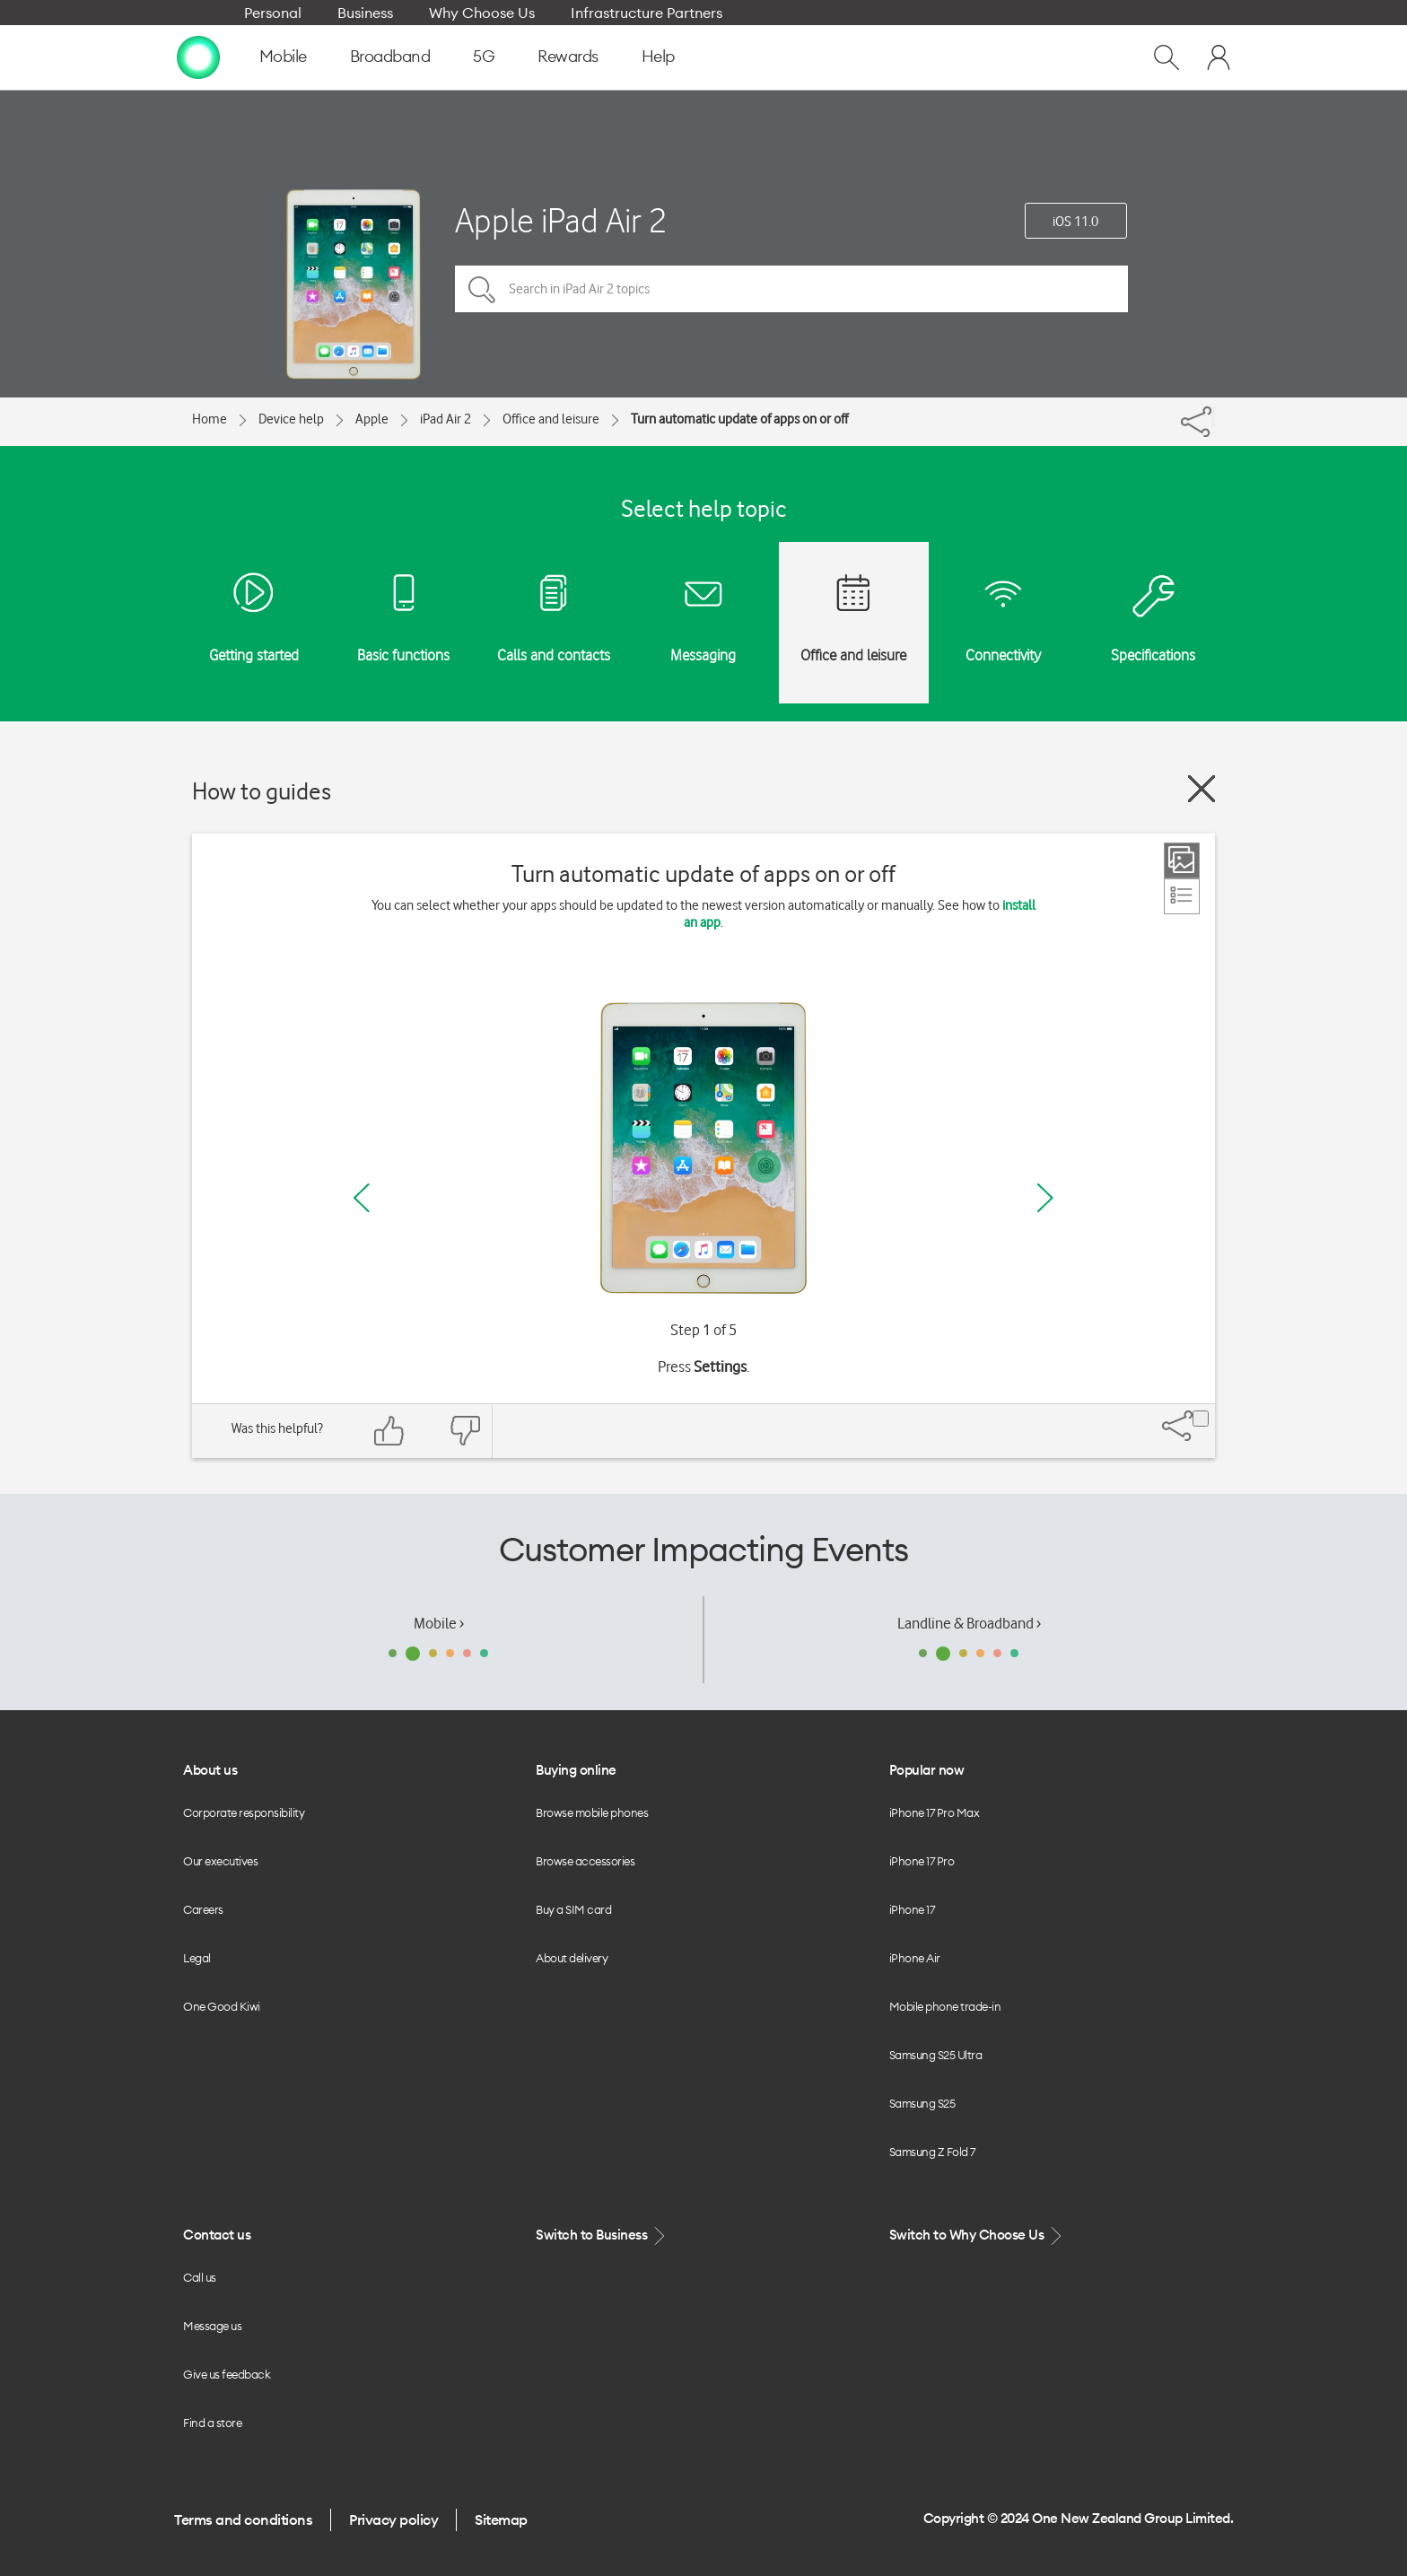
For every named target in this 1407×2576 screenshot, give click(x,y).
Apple (372, 419)
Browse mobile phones (592, 1812)
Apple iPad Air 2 (561, 220)
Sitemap (501, 2519)
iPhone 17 (912, 1909)
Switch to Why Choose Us (977, 2235)
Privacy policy (393, 2519)
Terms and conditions (243, 2519)
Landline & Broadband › (969, 1623)
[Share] (1213, 417)
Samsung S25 (922, 2103)
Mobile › (439, 1623)
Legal (197, 1958)
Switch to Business (602, 2235)
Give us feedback (226, 2374)
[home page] (198, 56)
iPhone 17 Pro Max (934, 1812)
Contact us (216, 2234)
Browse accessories (585, 1861)
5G (483, 56)
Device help (291, 419)
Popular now (927, 1769)
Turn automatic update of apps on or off (739, 419)
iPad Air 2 (445, 419)
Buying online (576, 1769)
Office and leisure (550, 419)
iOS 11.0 (1075, 222)
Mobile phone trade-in (945, 2006)
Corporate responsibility (243, 1812)
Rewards (568, 56)
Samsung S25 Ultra (936, 2055)
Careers (203, 1909)
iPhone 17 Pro (922, 1861)
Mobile (283, 56)
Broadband (390, 56)
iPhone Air (914, 1958)
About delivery (571, 1958)
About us (210, 1769)
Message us (212, 2325)
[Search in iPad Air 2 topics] (791, 289)
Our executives (220, 1861)
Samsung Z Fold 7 (932, 2151)
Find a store (212, 2422)
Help (658, 56)
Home (209, 419)
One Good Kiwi (221, 2006)
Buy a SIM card (573, 1909)
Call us (199, 2277)
